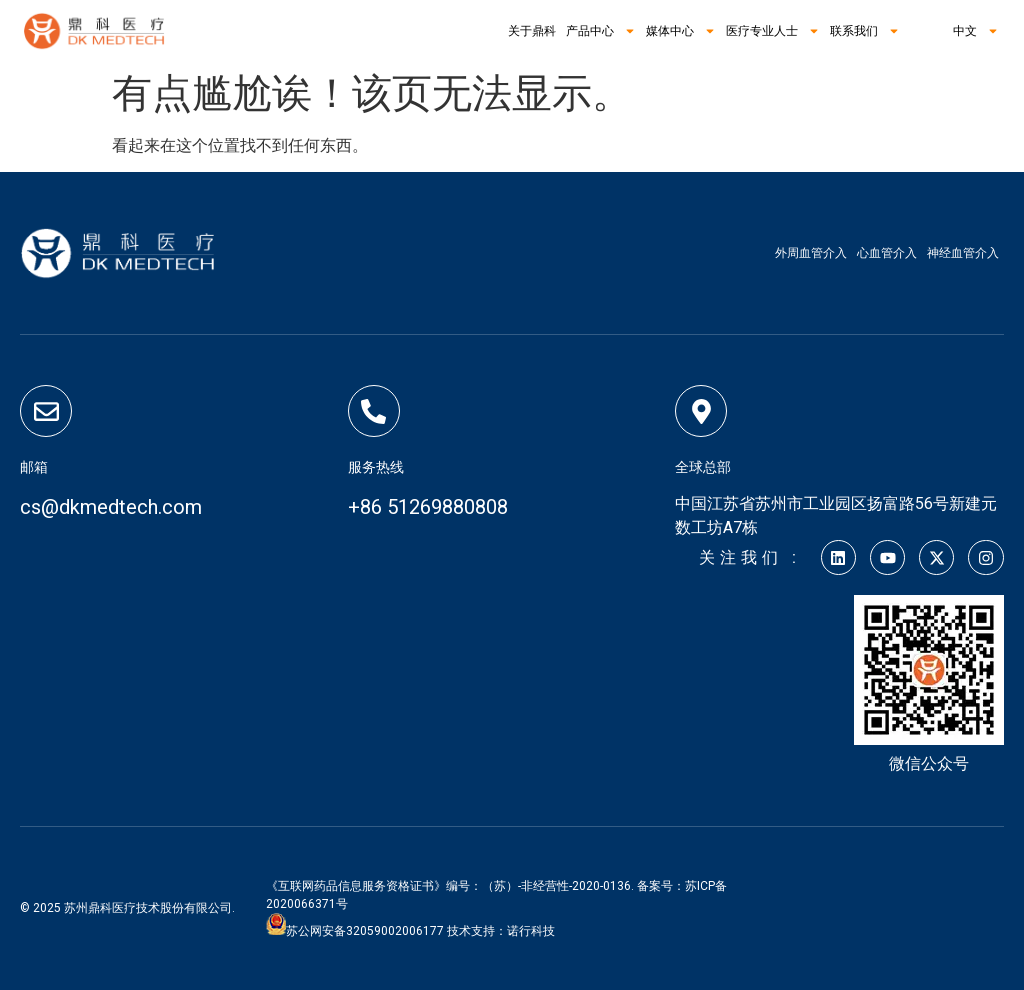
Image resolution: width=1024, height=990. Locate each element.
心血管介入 (887, 253)
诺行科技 (531, 931)
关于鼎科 (532, 31)
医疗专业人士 (773, 31)
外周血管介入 (811, 253)
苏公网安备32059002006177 (365, 931)
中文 (966, 31)
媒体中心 (681, 31)
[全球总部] (701, 411)
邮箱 (34, 467)
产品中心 (601, 31)
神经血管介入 (963, 253)
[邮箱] (46, 411)
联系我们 (865, 31)
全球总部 (703, 467)
